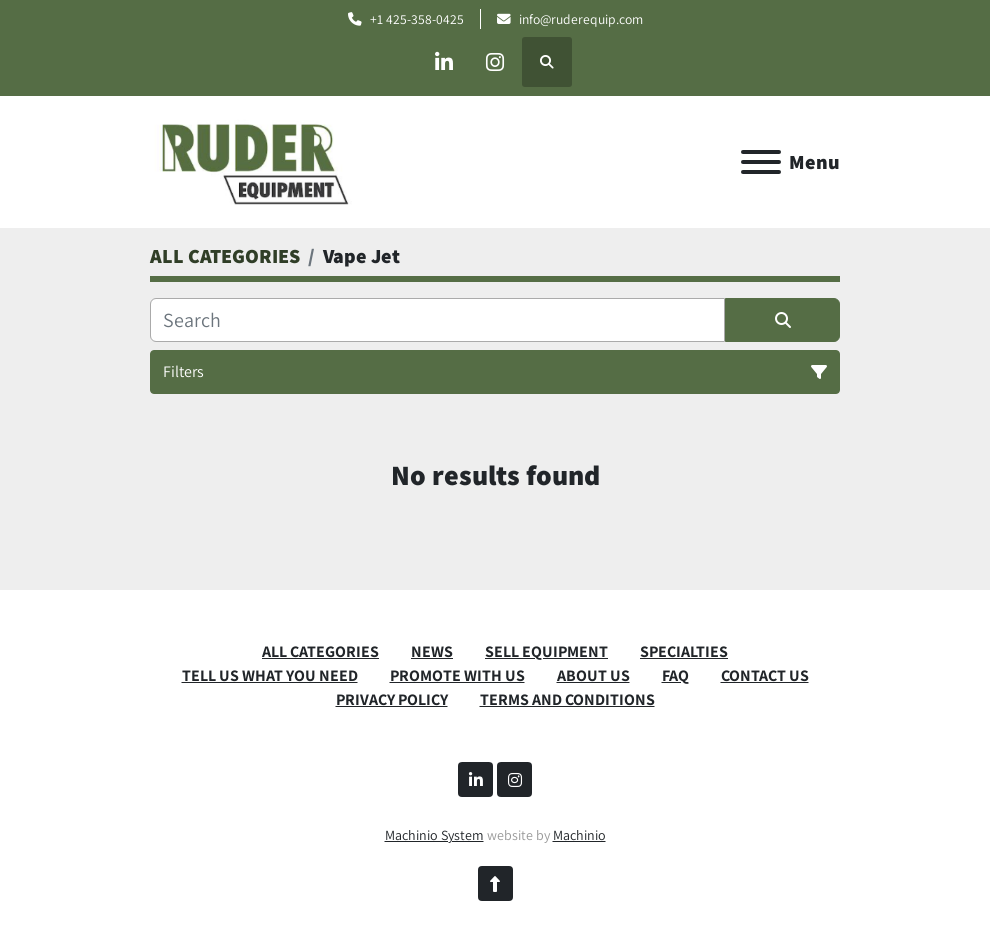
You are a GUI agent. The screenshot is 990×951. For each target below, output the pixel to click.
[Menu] (761, 162)
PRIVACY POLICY (392, 699)
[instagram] (495, 62)
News (432, 651)
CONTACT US (765, 675)
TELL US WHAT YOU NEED (270, 675)
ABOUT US (593, 675)
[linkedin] (444, 62)
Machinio (579, 835)
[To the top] (495, 883)
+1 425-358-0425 (417, 19)
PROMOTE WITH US (457, 675)
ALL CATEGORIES (320, 651)
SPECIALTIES (684, 651)
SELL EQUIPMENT (546, 651)
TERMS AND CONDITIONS (567, 699)
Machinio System (434, 835)
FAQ (675, 675)
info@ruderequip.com (581, 19)
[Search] (437, 320)
